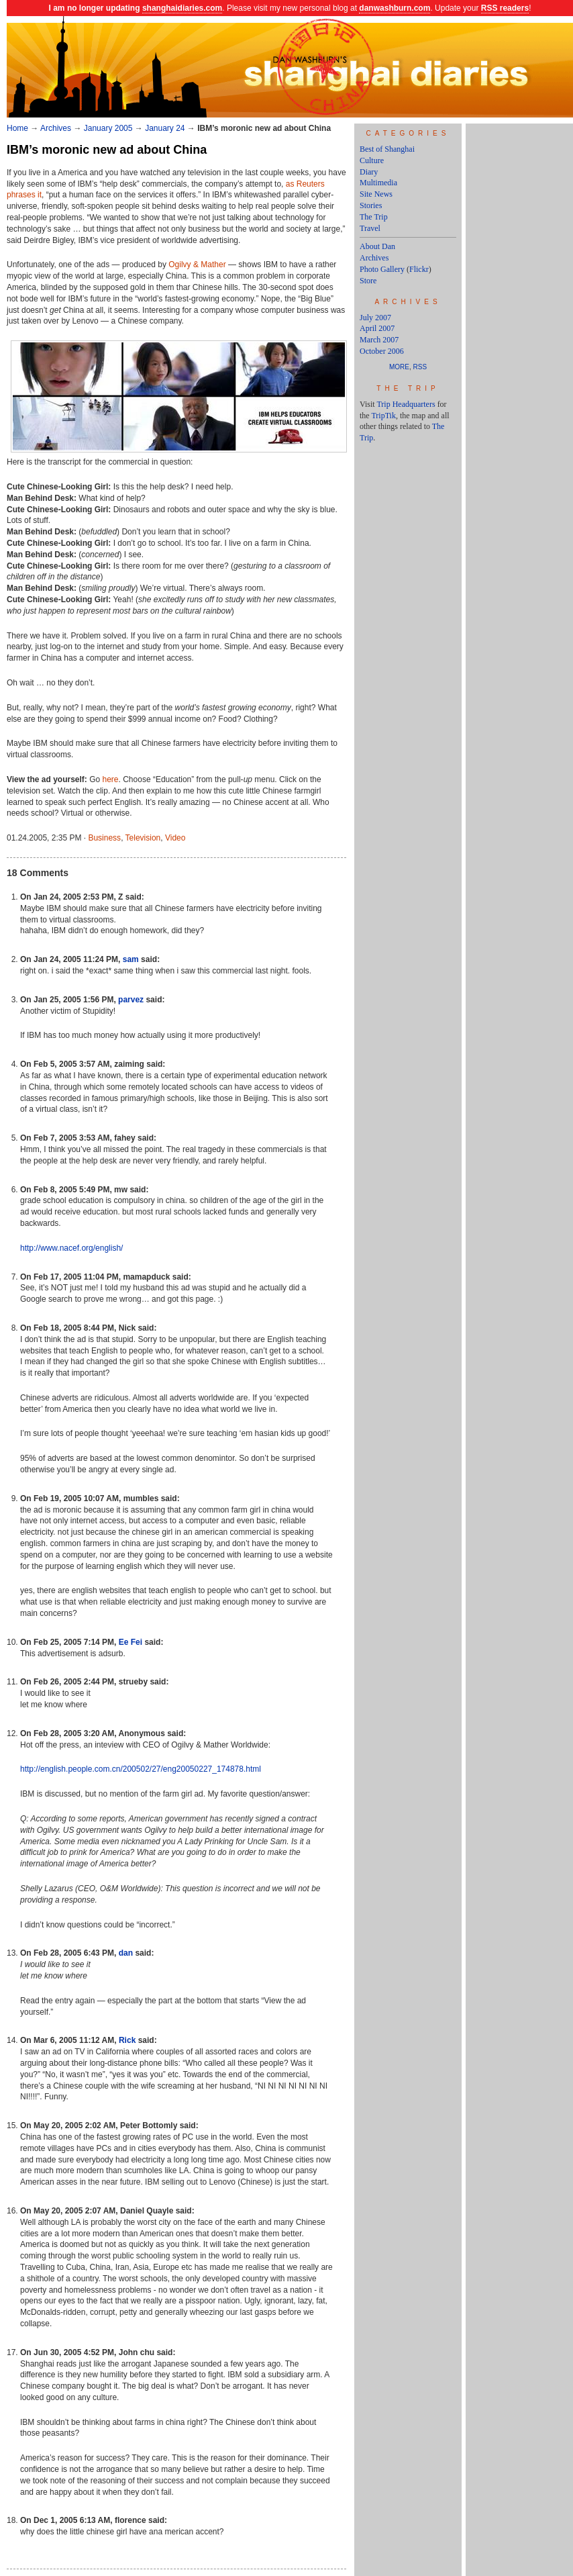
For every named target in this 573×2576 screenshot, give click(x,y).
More (399, 367)
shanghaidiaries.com (182, 8)
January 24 (165, 128)
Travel (370, 228)
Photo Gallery (382, 269)
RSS (420, 367)
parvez (131, 999)
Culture (372, 160)
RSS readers (505, 8)
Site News (376, 194)
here (111, 779)
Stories (371, 205)
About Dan (377, 246)
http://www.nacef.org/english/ (71, 1248)
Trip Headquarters (405, 404)
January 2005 (108, 128)
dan (126, 1953)
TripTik (383, 415)
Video (175, 838)
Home (17, 128)
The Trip (374, 217)
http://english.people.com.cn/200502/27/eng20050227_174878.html (140, 1769)
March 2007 (379, 339)
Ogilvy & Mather (196, 264)
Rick (127, 2040)
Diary (369, 172)
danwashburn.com (394, 8)
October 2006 (382, 351)
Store (368, 280)
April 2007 (377, 328)
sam (131, 959)
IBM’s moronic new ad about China (107, 149)
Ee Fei (130, 1642)
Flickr (419, 269)
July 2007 (375, 317)
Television (143, 838)
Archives (55, 128)
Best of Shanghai (387, 149)
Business (104, 838)
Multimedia (378, 182)
